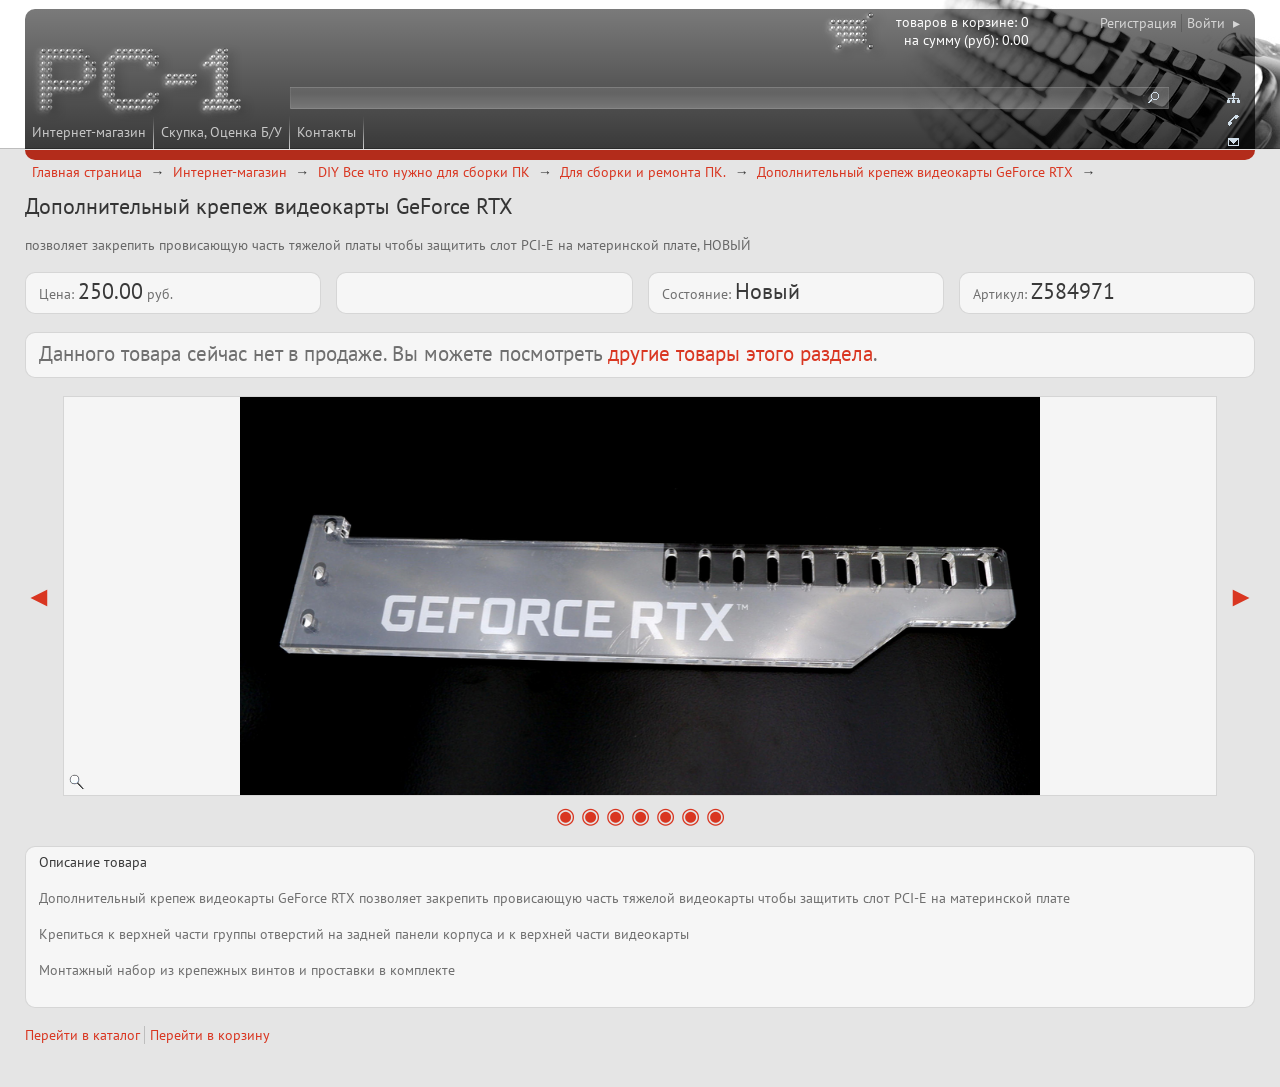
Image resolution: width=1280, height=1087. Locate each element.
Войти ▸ (1213, 23)
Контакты (326, 132)
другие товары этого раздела (740, 353)
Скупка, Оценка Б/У (221, 132)
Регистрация (1138, 23)
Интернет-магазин (89, 132)
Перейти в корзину (210, 1035)
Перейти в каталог (82, 1035)
